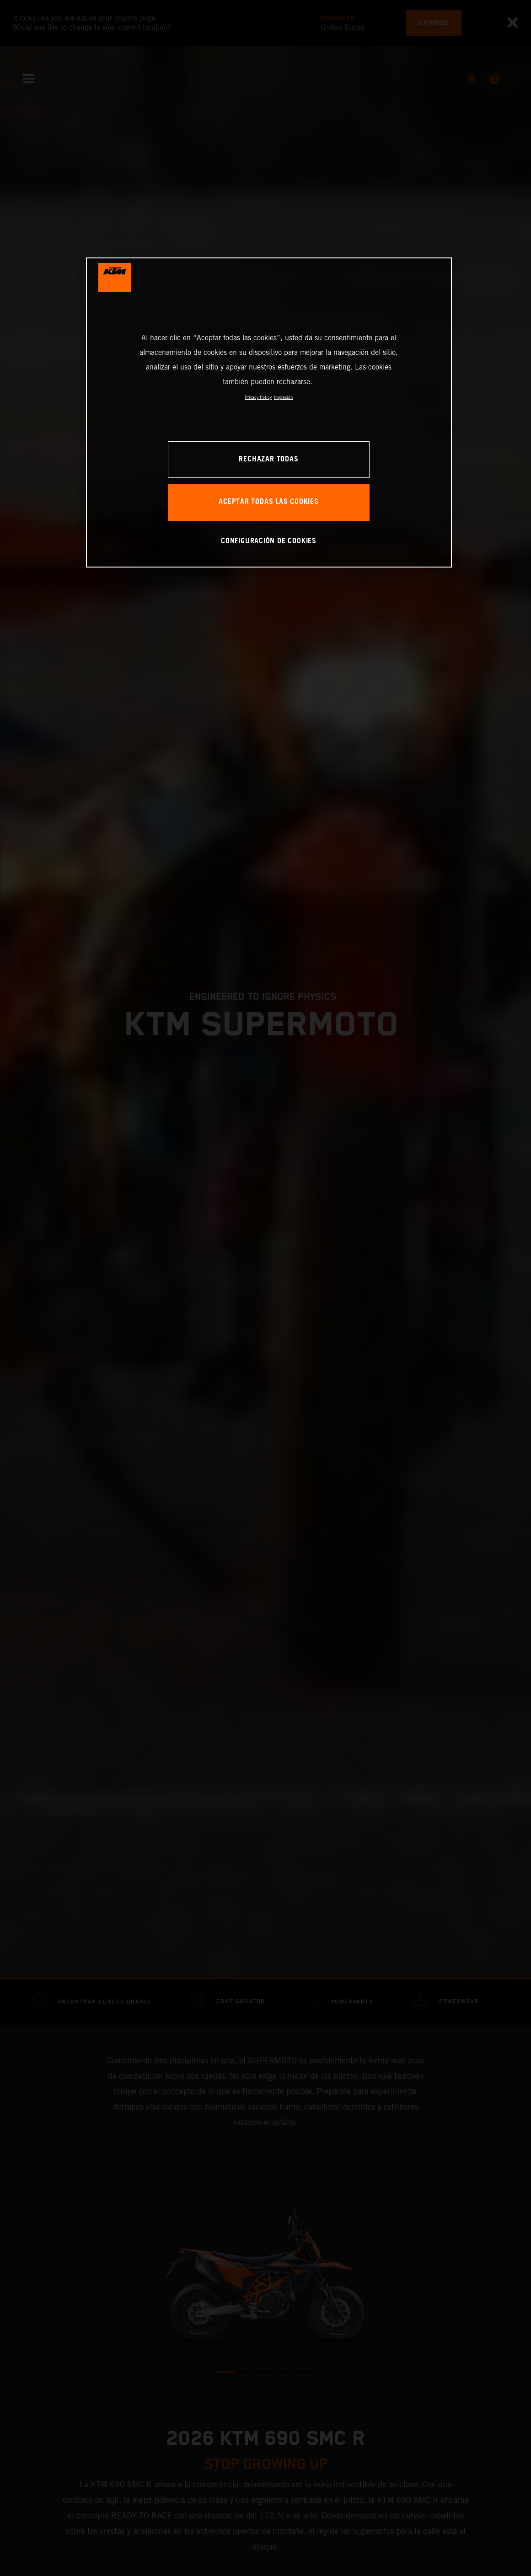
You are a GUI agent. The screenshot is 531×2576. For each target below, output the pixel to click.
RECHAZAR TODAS (268, 459)
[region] (269, 412)
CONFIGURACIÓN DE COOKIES (268, 541)
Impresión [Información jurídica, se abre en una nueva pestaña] (283, 397)
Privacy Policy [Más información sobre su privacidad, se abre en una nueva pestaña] (258, 397)
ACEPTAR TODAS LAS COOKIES (269, 502)
